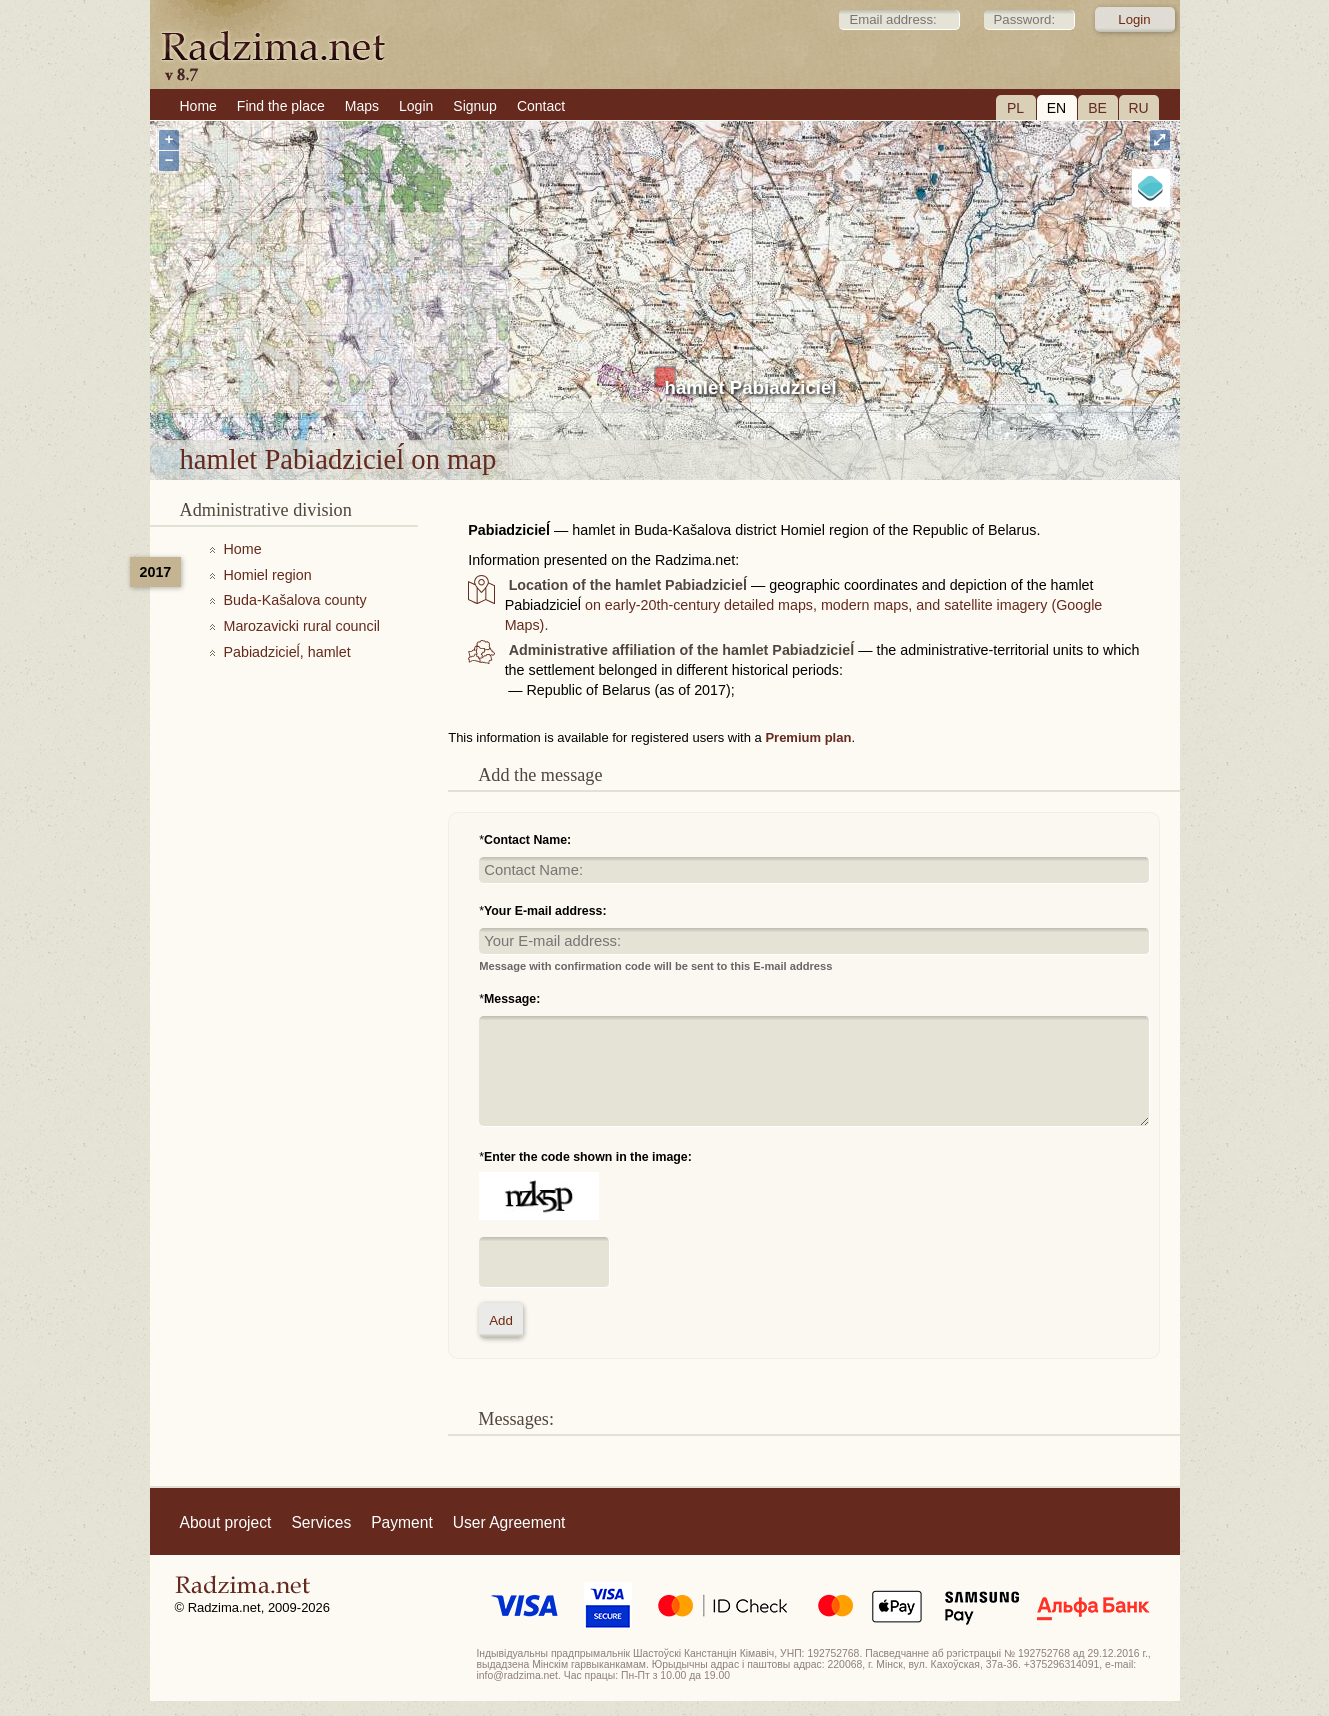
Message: (512, 999)
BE (1097, 108)
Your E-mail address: (545, 911)
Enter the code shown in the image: (588, 1157)
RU (1138, 108)
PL (1015, 108)
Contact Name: (527, 840)
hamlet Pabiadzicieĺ (751, 387)
